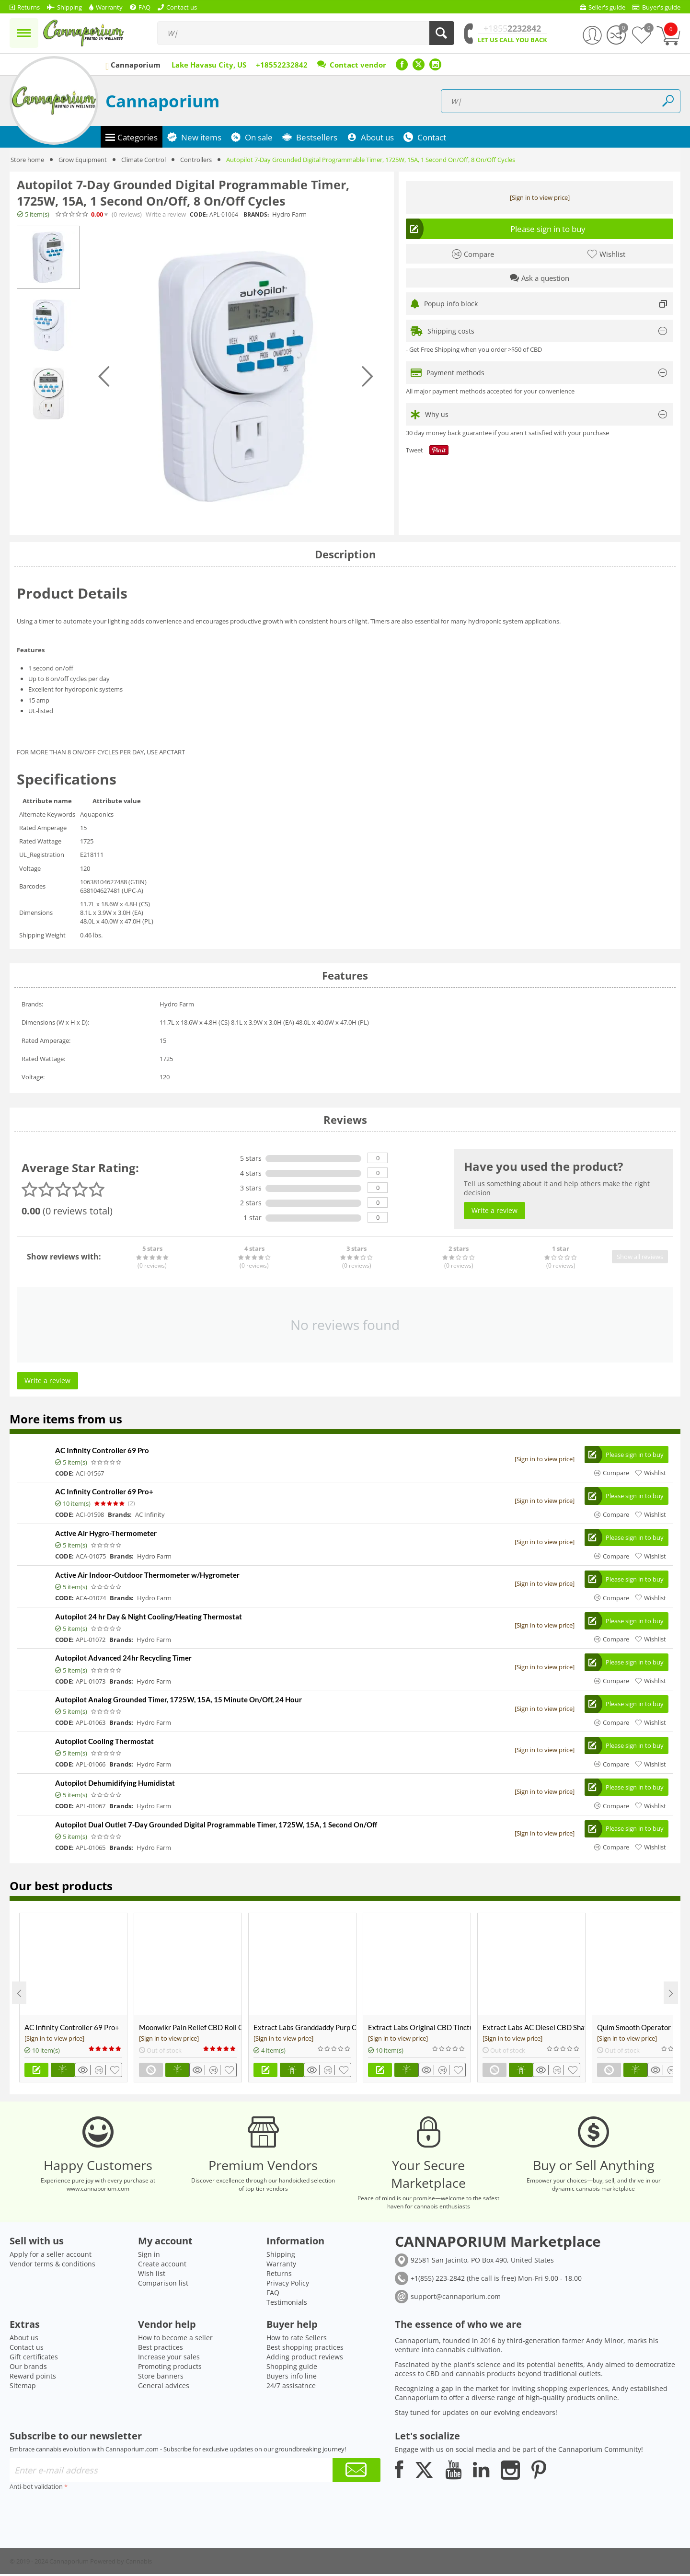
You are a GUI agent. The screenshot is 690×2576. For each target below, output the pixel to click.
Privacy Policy (287, 2284)
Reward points (33, 2377)
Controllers (196, 159)
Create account (162, 2265)
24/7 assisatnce (291, 2387)
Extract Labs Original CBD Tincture (419, 2029)
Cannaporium (162, 101)
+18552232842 (282, 64)
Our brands (28, 2368)
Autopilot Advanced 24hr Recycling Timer (123, 1658)
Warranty (281, 2265)
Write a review (166, 214)
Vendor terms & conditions (52, 2265)
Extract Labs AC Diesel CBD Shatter (534, 2029)
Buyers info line (291, 2377)
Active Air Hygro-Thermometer (106, 1533)
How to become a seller (175, 2339)
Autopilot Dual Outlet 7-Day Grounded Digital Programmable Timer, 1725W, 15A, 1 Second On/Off (216, 1826)
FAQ (272, 2294)
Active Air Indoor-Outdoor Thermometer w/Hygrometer (147, 1575)
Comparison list (163, 2284)
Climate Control (143, 159)
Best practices (160, 2349)
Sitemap (23, 2387)
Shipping (280, 2256)
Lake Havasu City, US (209, 64)
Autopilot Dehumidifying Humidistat (115, 1783)
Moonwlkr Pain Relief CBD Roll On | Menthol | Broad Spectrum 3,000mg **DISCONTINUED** (190, 2029)
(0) (127, 214)
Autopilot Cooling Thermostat (104, 1742)
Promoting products (170, 2368)
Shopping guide (291, 2368)
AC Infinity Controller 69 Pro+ (104, 1492)
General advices (163, 2387)
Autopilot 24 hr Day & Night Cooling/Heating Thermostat (148, 1617)
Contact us (27, 2349)
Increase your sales (169, 2358)
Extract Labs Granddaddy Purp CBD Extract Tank (304, 2029)
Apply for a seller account (51, 2256)
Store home (27, 159)
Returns (279, 2275)
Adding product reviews (304, 2358)
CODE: (198, 214)
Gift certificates (34, 2358)
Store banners (161, 2377)
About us (24, 2339)
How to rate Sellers (296, 2339)
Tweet (414, 450)
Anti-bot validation (36, 2488)
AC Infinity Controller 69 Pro (102, 1450)
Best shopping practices (305, 2349)
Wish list (151, 2275)
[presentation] (82, 2513)
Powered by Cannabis (121, 2563)
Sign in (149, 2256)
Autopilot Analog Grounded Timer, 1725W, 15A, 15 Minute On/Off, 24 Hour (178, 1700)
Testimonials (286, 2304)
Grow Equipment (82, 159)
